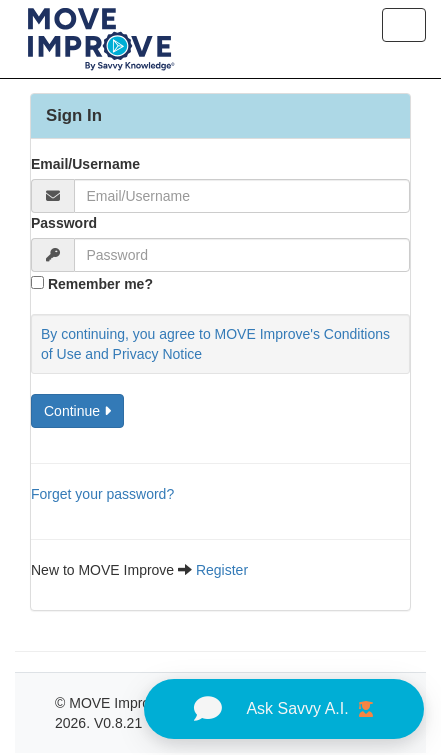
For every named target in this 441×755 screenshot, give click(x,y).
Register (222, 570)
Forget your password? (102, 494)
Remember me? (100, 284)
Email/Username (85, 164)
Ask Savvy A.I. (283, 709)
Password (64, 223)
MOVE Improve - (123, 703)
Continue (77, 411)
